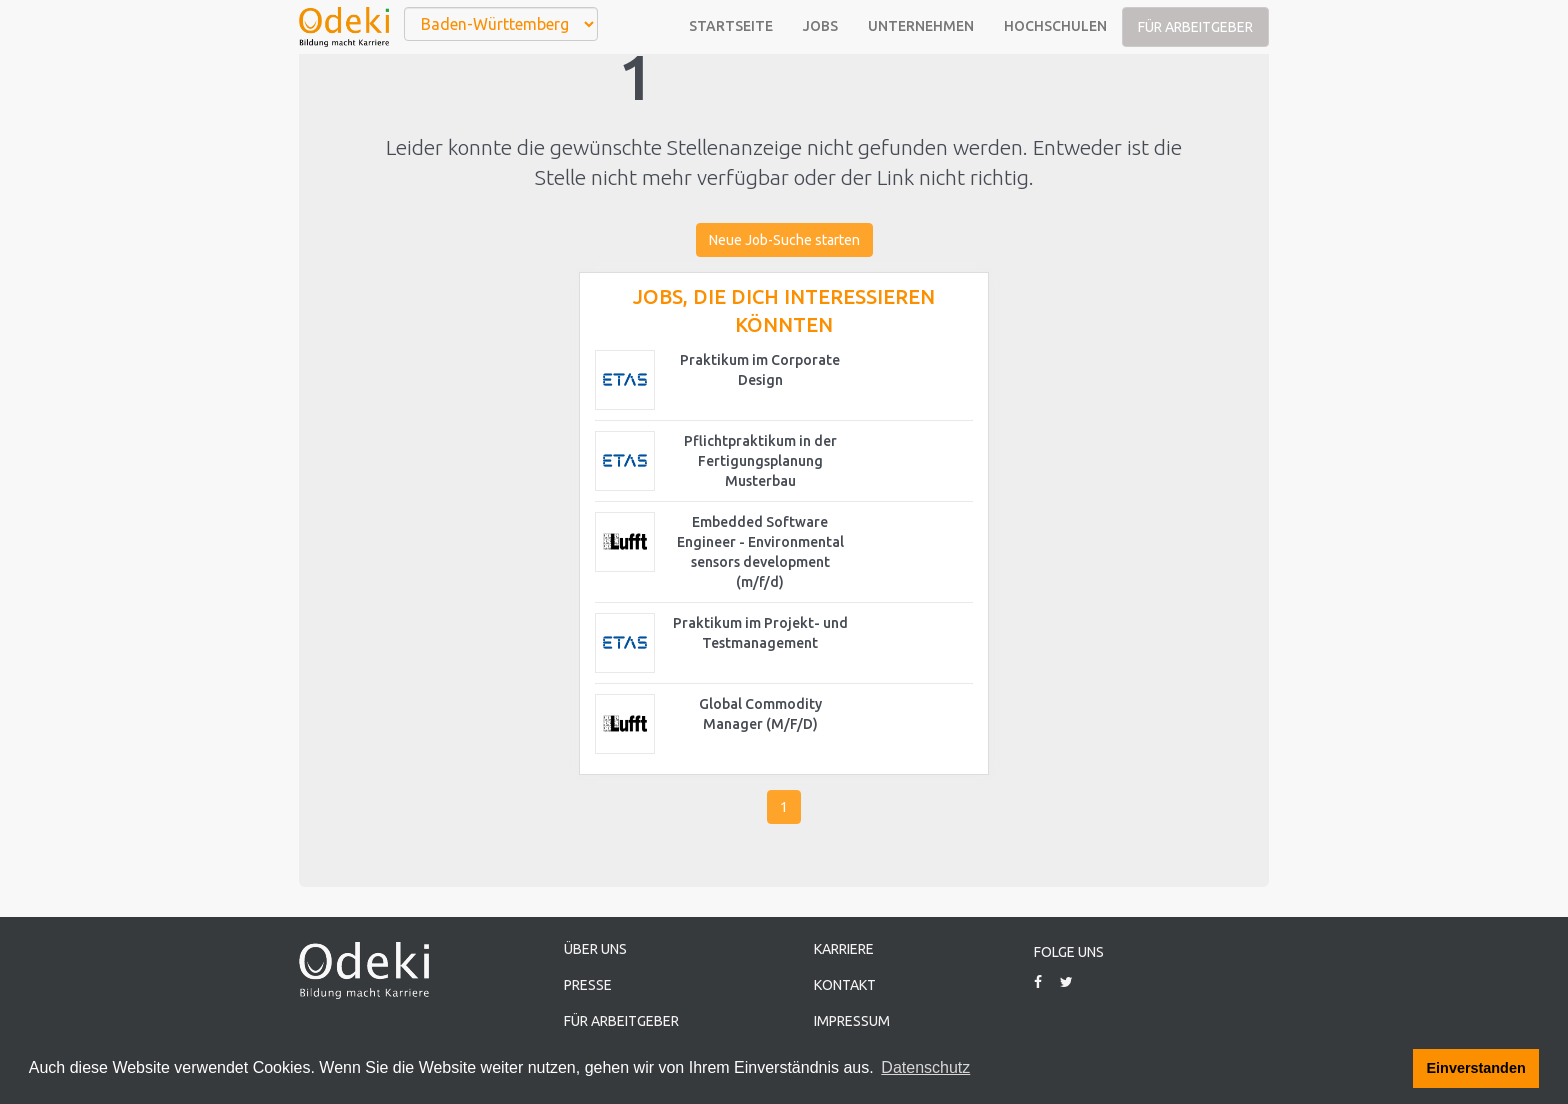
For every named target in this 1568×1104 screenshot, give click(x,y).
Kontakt (845, 985)
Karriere (844, 949)
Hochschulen (1055, 26)
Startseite (731, 26)
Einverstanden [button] (1476, 1068)
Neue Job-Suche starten (784, 240)
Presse (588, 985)
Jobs (820, 26)
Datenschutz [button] (925, 1067)
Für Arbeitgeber (1195, 27)
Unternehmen (921, 26)
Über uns (595, 949)
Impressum (852, 1021)
